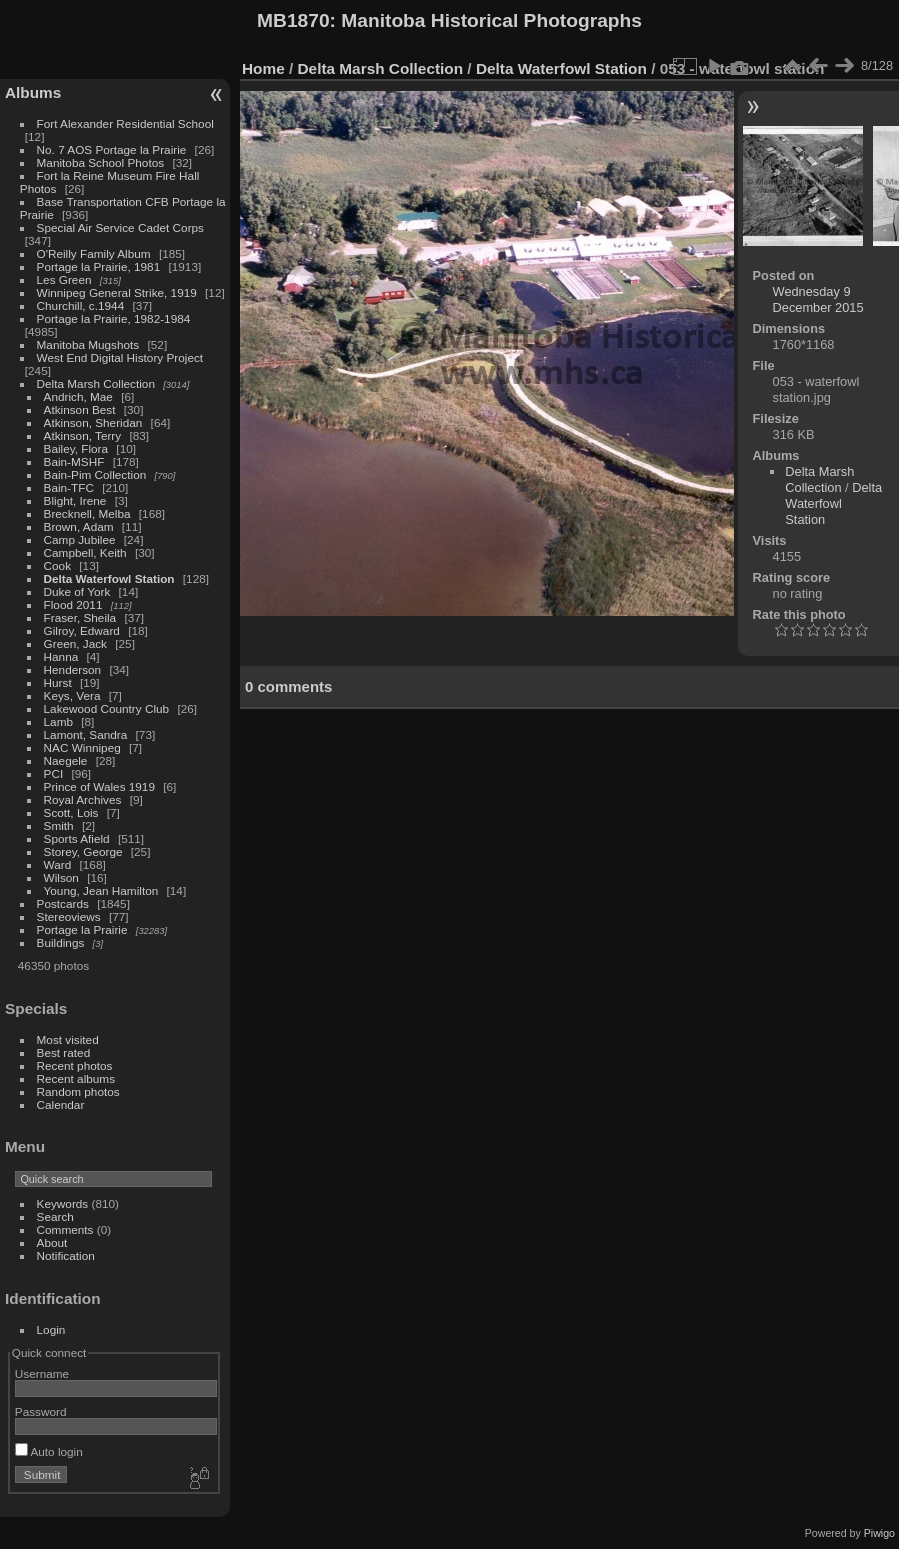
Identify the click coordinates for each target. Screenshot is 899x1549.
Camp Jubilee (80, 539)
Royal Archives (83, 799)
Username (42, 1373)
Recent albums (76, 1078)
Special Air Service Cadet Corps (120, 227)
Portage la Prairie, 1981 (99, 266)
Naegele (66, 760)
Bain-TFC (69, 487)
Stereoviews (69, 916)
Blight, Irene (75, 500)
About (52, 1242)
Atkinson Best (80, 409)
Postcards (63, 903)
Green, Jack (75, 643)
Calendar (61, 1104)
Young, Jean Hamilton (101, 890)
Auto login (49, 1451)
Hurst (58, 682)
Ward (58, 864)
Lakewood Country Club (107, 708)
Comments (65, 1229)
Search (55, 1216)
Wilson (61, 877)
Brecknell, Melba (87, 513)
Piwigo (879, 1533)
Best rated (64, 1052)
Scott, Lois (71, 812)
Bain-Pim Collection (95, 474)
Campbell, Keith (85, 552)
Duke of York (77, 591)
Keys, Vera (72, 695)
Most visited (68, 1039)
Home (263, 68)
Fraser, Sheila (80, 617)
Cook (57, 565)
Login (51, 1329)
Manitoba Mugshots (88, 344)
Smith (59, 825)
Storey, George (83, 851)
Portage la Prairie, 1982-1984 (114, 318)
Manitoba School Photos (101, 162)
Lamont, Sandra (86, 734)
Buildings (61, 942)
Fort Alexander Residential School (125, 123)
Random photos (78, 1091)
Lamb (58, 721)
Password (41, 1411)
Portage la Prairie (82, 929)
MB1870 (293, 20)
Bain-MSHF (74, 461)
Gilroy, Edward (82, 630)
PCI (54, 773)
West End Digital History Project (120, 357)
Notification (66, 1255)
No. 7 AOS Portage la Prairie (112, 149)
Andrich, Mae (78, 396)
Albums (33, 92)
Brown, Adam (79, 526)
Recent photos (75, 1065)
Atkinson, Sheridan (93, 422)
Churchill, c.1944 (81, 305)
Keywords (63, 1203)
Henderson (73, 669)
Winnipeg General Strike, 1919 (117, 292)
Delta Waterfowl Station (109, 578)
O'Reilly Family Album (94, 253)
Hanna (61, 656)
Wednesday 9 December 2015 (818, 299)
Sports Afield (77, 838)
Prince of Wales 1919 (99, 786)
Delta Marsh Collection (96, 383)
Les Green (64, 279)
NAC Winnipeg (82, 747)
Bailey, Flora (76, 448)
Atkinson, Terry (83, 435)
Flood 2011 (73, 604)
